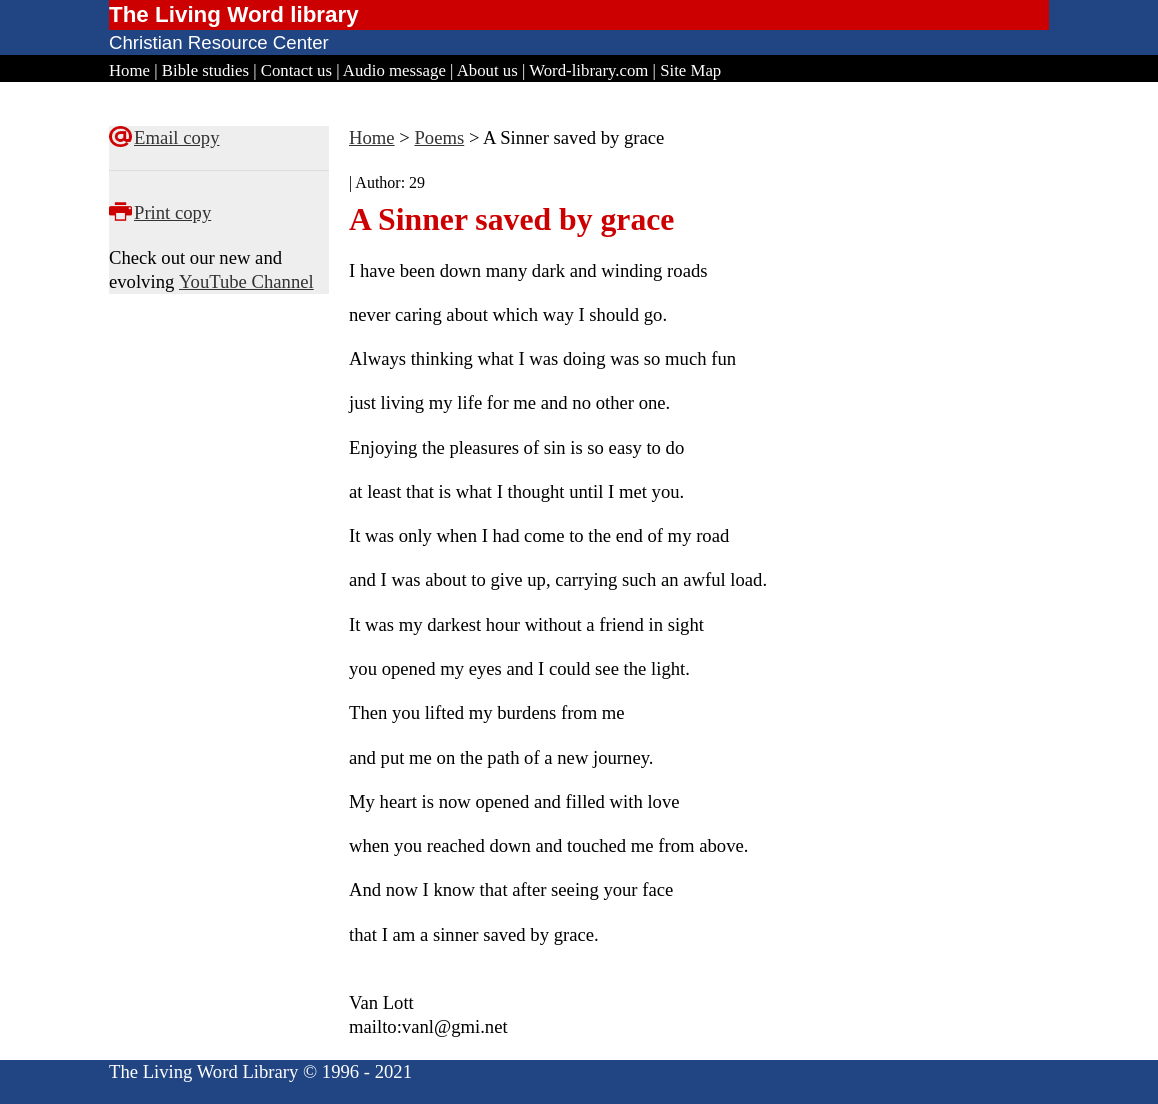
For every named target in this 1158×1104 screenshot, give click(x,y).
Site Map (690, 70)
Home (129, 70)
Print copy (172, 212)
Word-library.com (588, 70)
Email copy (176, 137)
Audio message (394, 70)
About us (487, 70)
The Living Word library (234, 14)
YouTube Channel (246, 281)
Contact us (296, 70)
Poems (439, 137)
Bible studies (205, 70)
